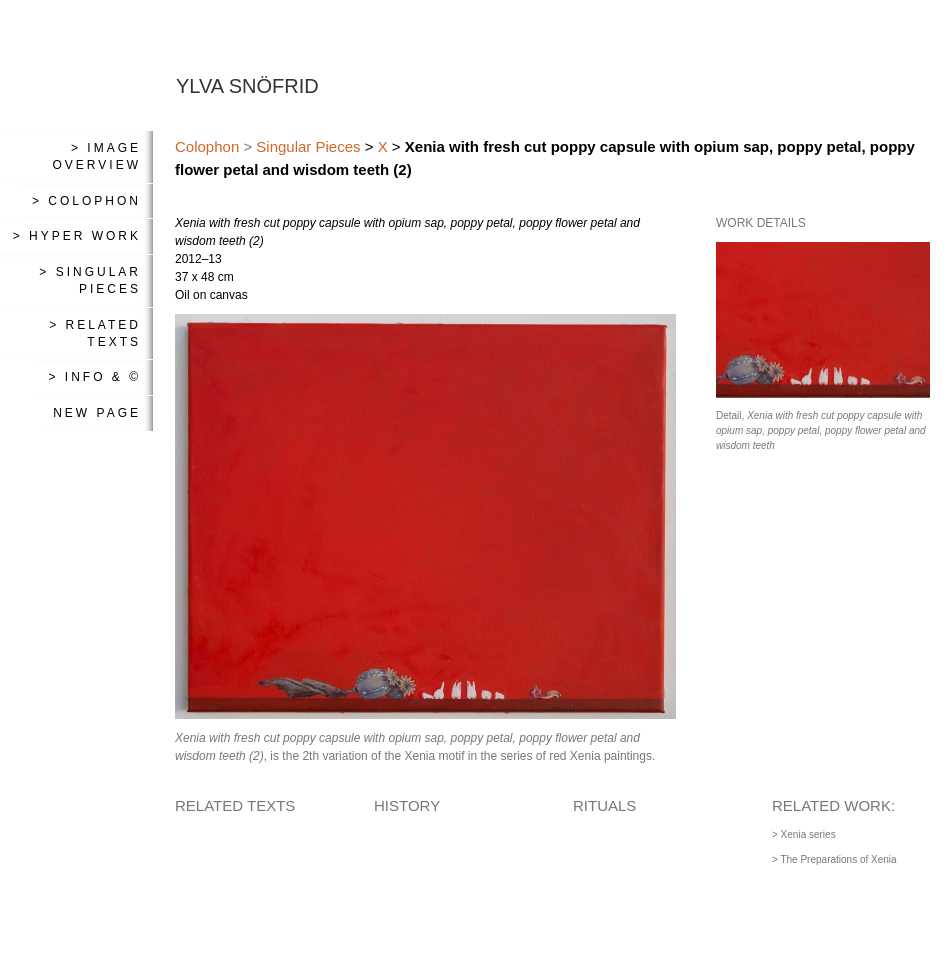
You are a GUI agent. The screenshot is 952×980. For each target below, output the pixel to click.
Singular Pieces (308, 146)
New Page (97, 413)
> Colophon (86, 201)
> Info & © (94, 377)
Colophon (207, 146)
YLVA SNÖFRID (247, 86)
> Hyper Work (77, 236)
